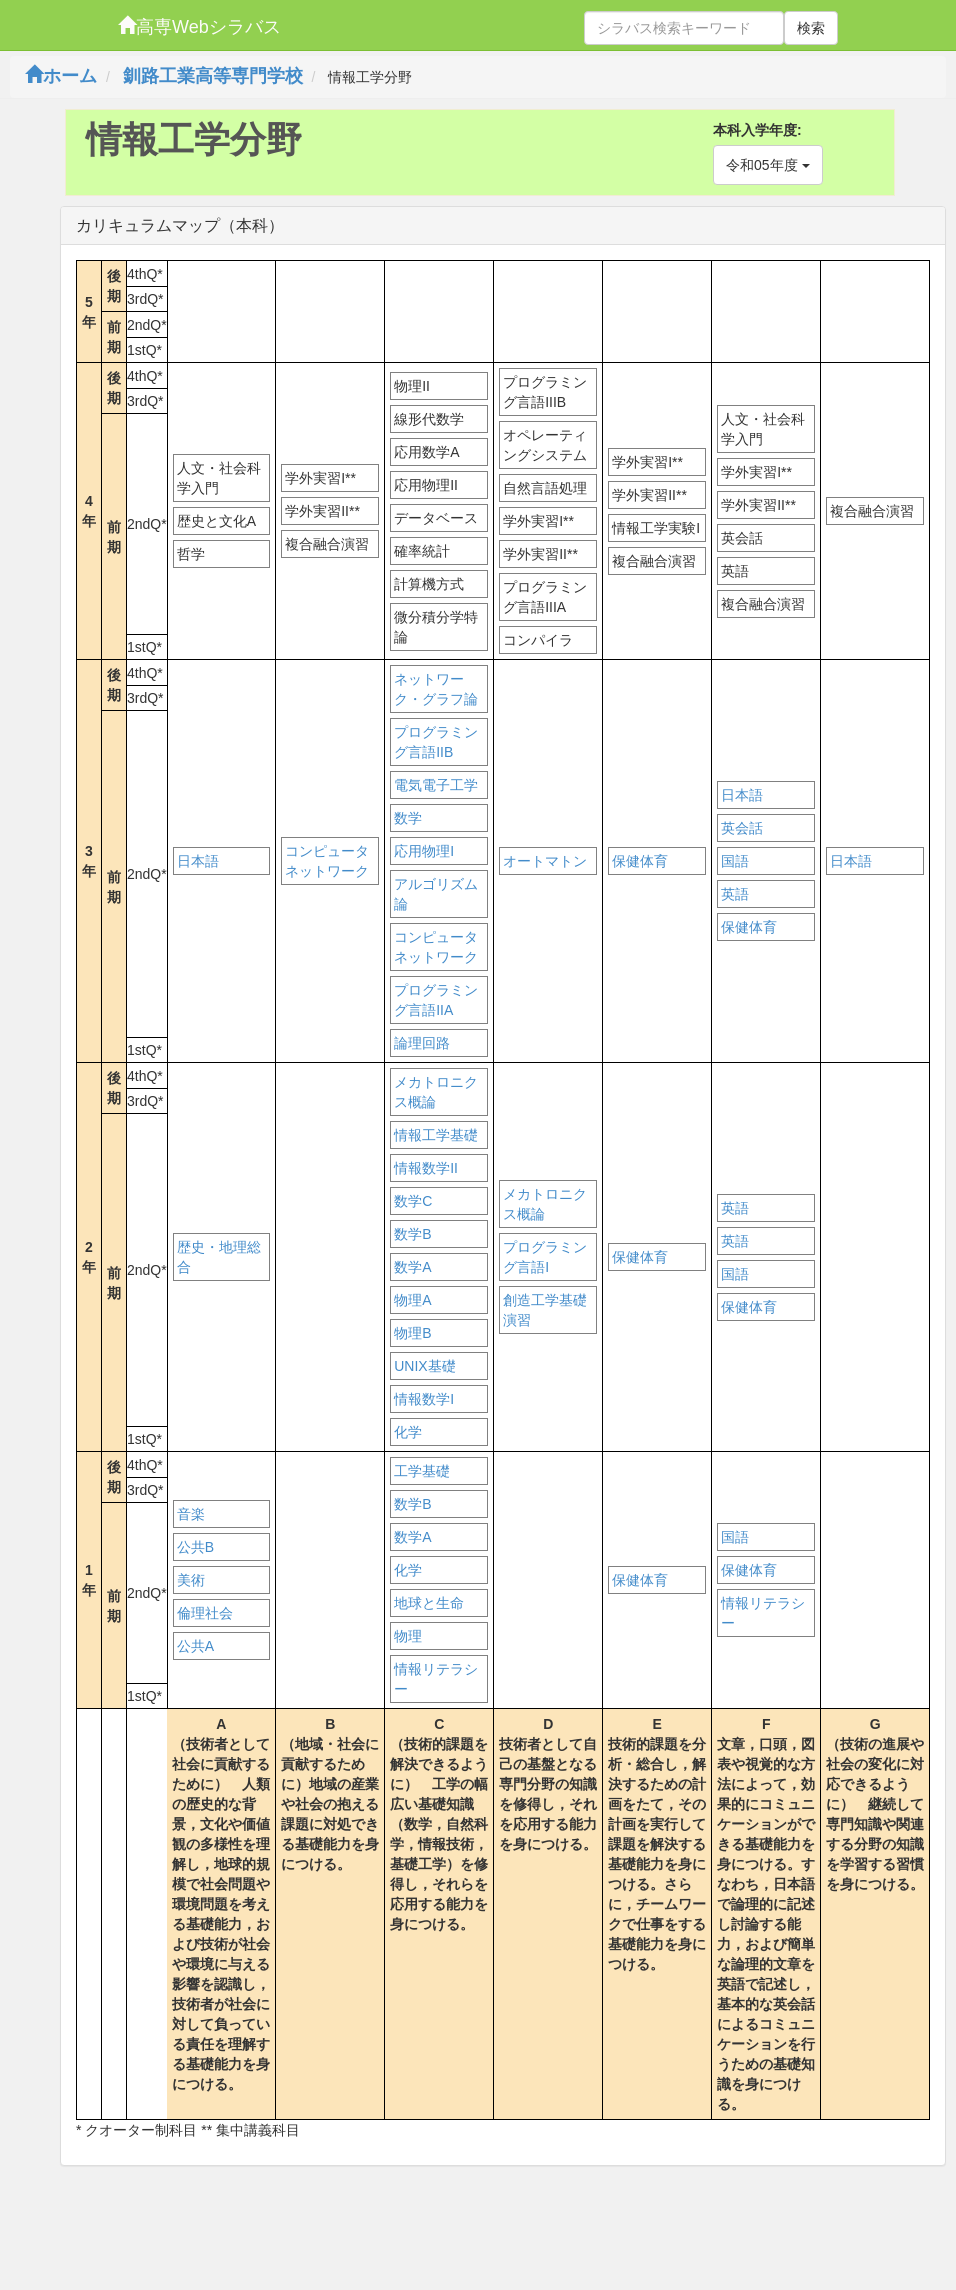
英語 (735, 894)
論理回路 (422, 1043)
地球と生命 (429, 1603)
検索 (811, 28)
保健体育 (640, 861)
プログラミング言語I (545, 1257)
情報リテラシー (436, 1679)
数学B (412, 1234)
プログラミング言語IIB (436, 742)
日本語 (198, 861)
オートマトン (545, 861)
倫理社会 (205, 1613)
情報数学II (426, 1168)
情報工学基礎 (436, 1135)
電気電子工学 (436, 785)
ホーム (61, 76)
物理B (412, 1333)
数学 (408, 818)
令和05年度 (767, 165)
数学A (412, 1267)
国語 (735, 861)
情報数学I (424, 1399)
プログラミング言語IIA (436, 1000)
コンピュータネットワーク (327, 861)
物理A (412, 1300)
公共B (195, 1547)
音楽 (191, 1514)
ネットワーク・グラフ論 (436, 689)
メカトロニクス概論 (436, 1092)
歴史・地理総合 (219, 1257)
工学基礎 (422, 1471)
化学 (408, 1432)
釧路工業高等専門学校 (213, 76)
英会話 (742, 828)
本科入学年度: (757, 130)
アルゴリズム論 (436, 894)
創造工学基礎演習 (545, 1310)
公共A (195, 1646)
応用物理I (424, 851)
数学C (413, 1201)
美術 (191, 1580)
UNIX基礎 (424, 1366)
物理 (408, 1636)
